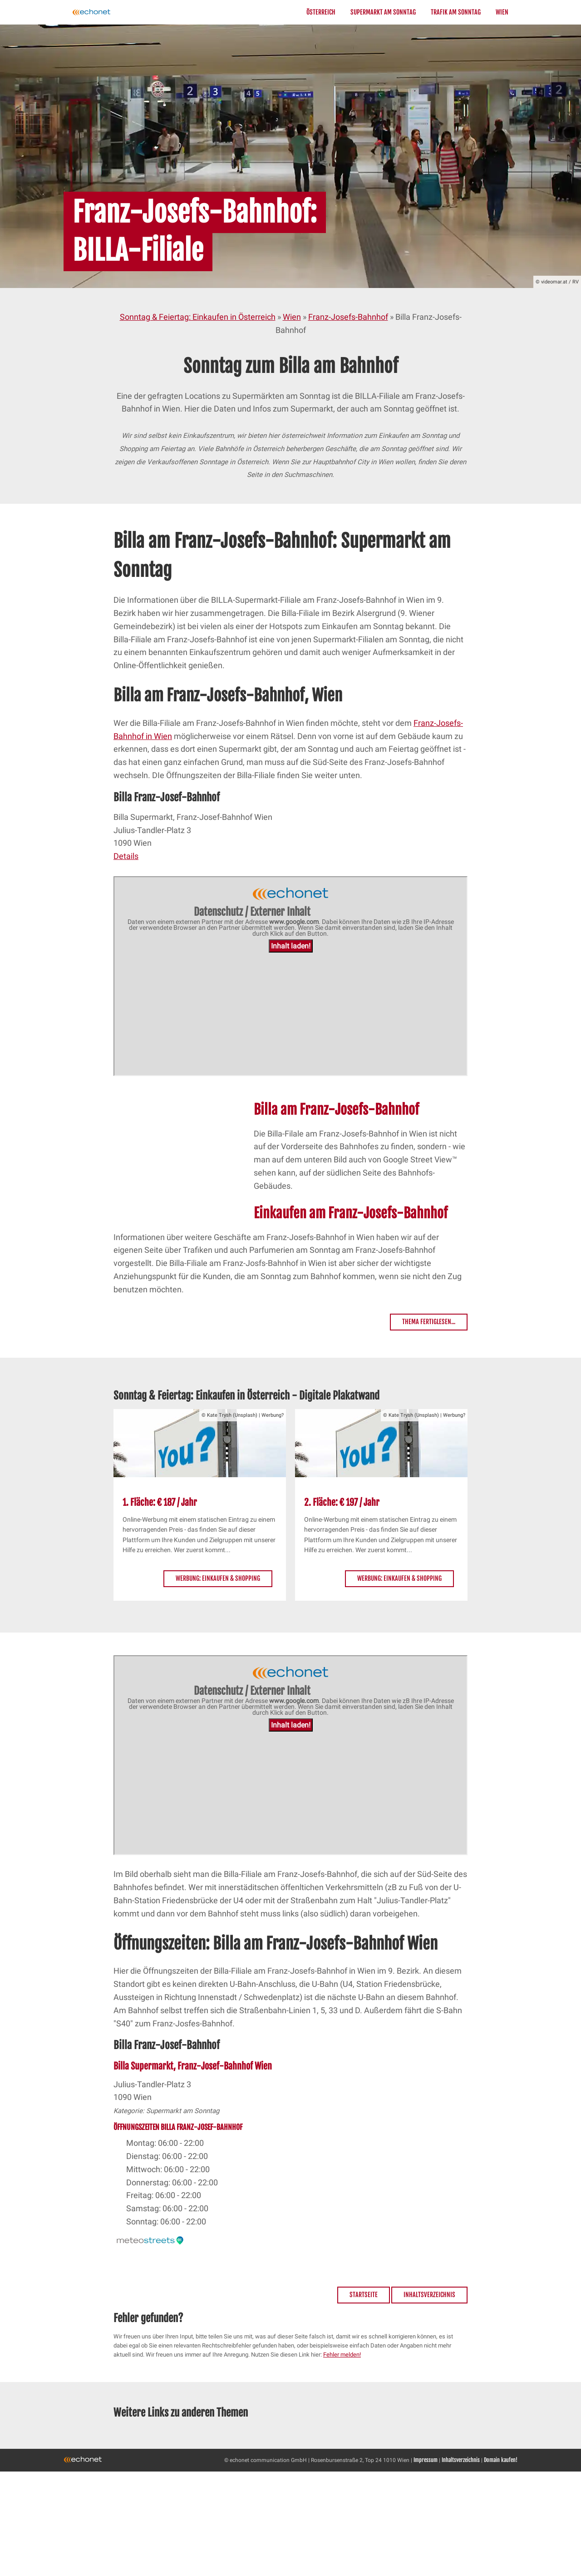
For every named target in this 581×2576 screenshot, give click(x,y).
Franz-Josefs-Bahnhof (348, 317)
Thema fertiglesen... (428, 1321)
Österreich (320, 12)
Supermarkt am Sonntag (383, 12)
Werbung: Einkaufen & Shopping (218, 1578)
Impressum (426, 2460)
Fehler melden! (342, 2354)
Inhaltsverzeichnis (429, 2294)
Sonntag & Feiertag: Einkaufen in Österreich (198, 317)
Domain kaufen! (500, 2460)
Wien (502, 12)
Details (125, 856)
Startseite (364, 2294)
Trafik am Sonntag (456, 12)
